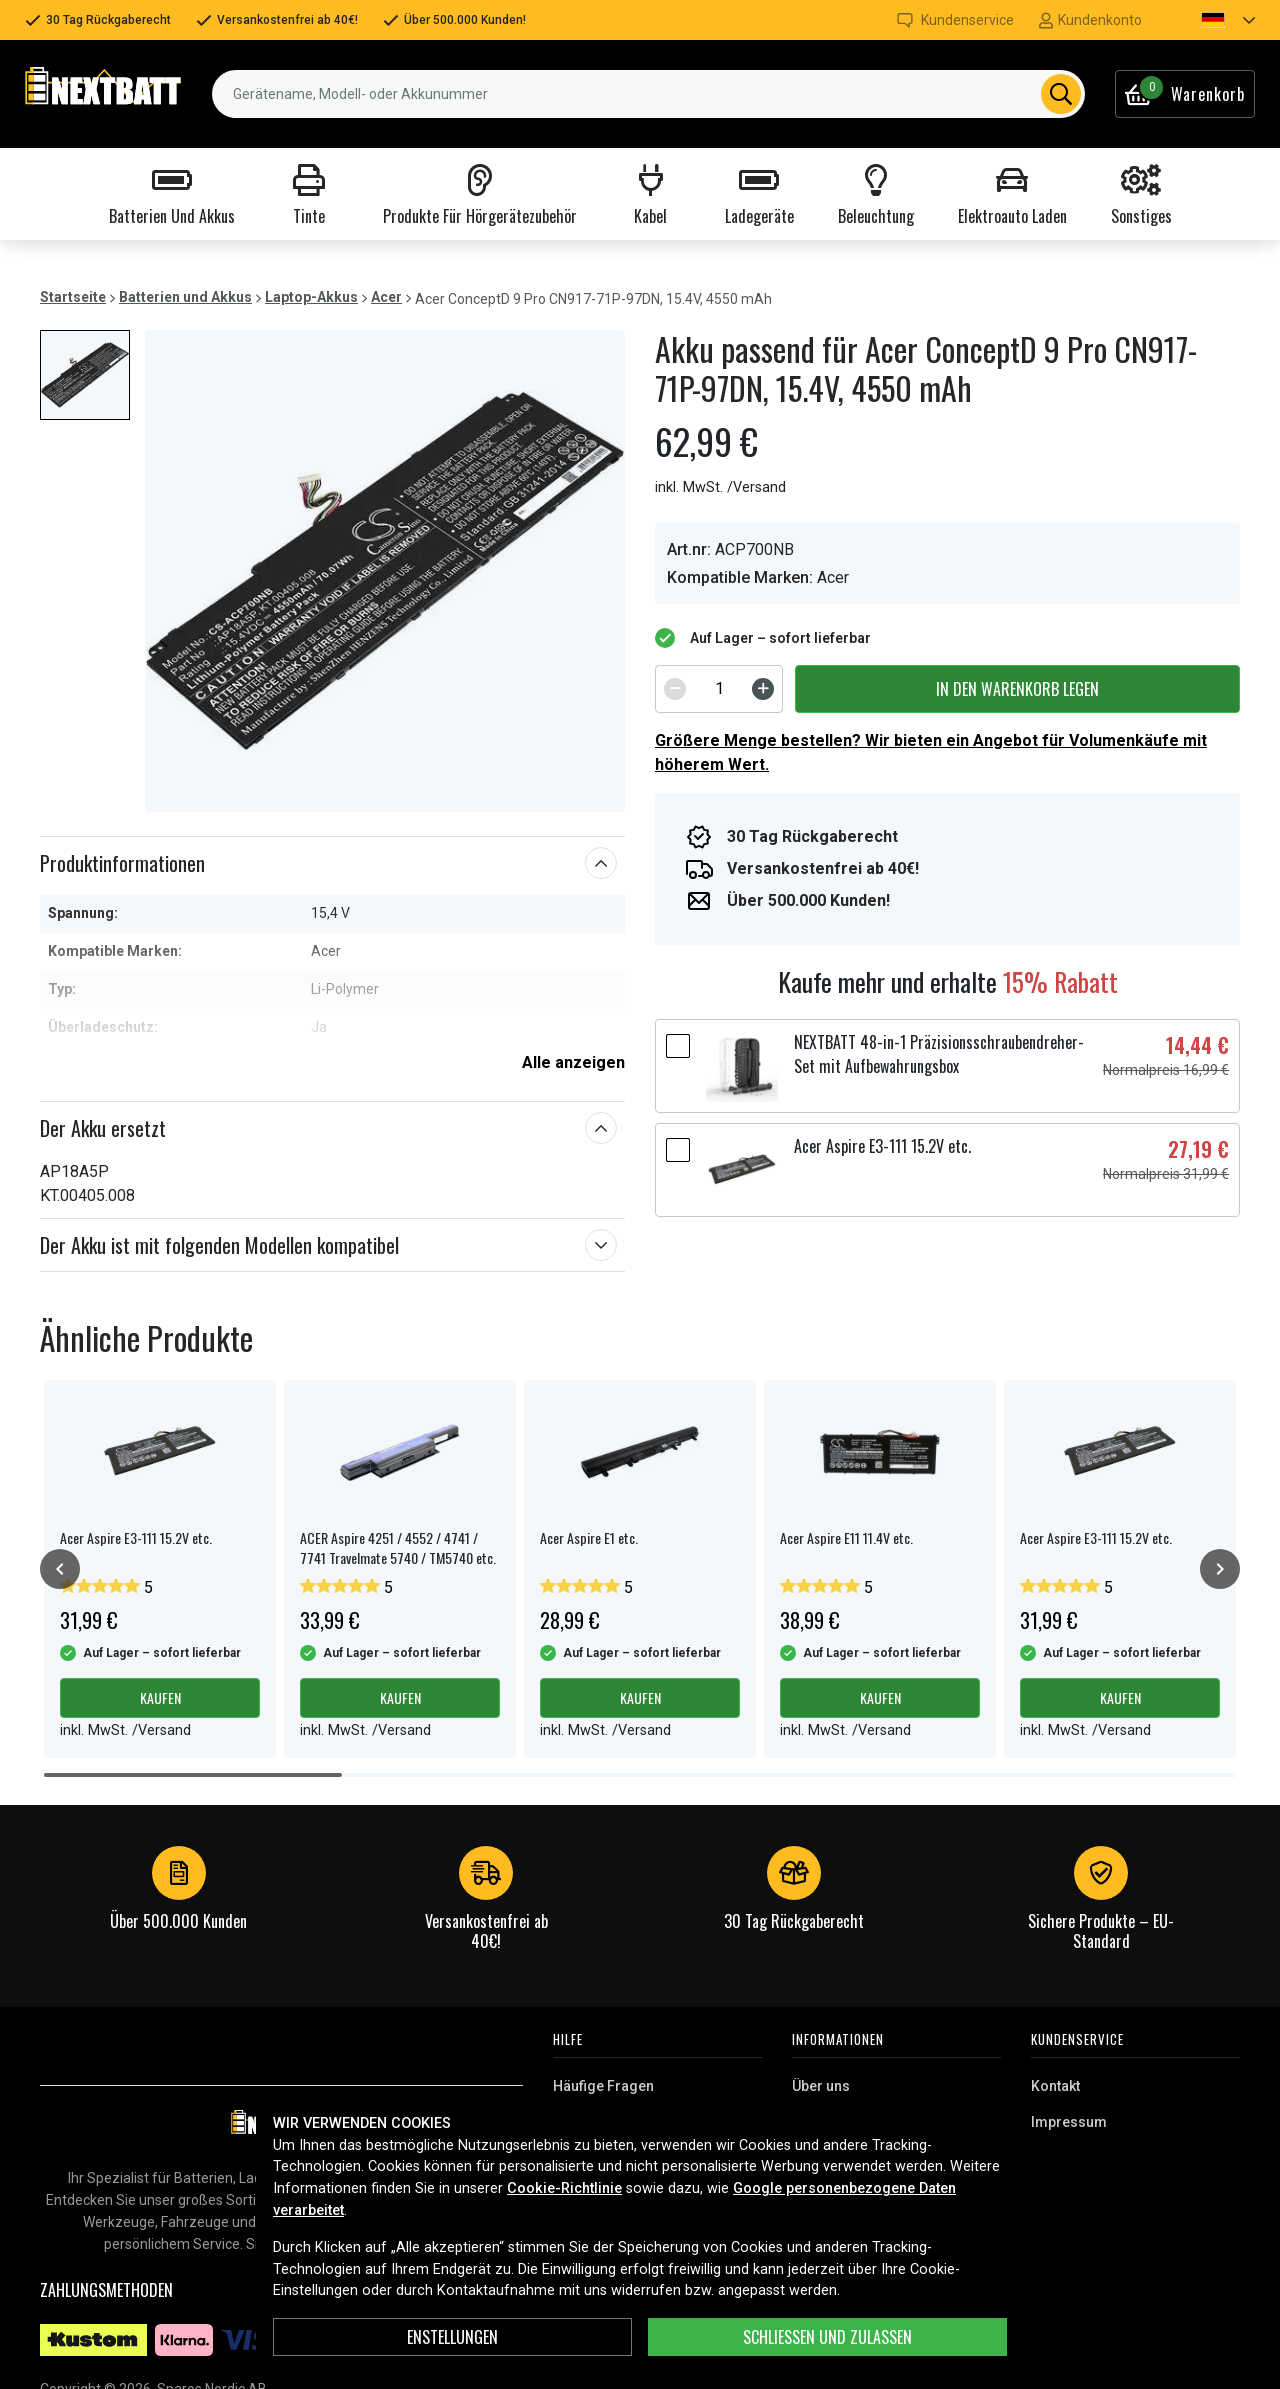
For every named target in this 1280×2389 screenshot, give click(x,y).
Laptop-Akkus (311, 297)
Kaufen (160, 1697)
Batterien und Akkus (185, 297)
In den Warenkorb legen (1017, 689)
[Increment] (763, 689)
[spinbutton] (719, 689)
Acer (386, 297)
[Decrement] (675, 689)
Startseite (73, 297)
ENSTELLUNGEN (452, 2337)
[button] (1211, 20)
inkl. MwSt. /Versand (720, 487)
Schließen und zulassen (827, 2337)
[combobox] (648, 94)
